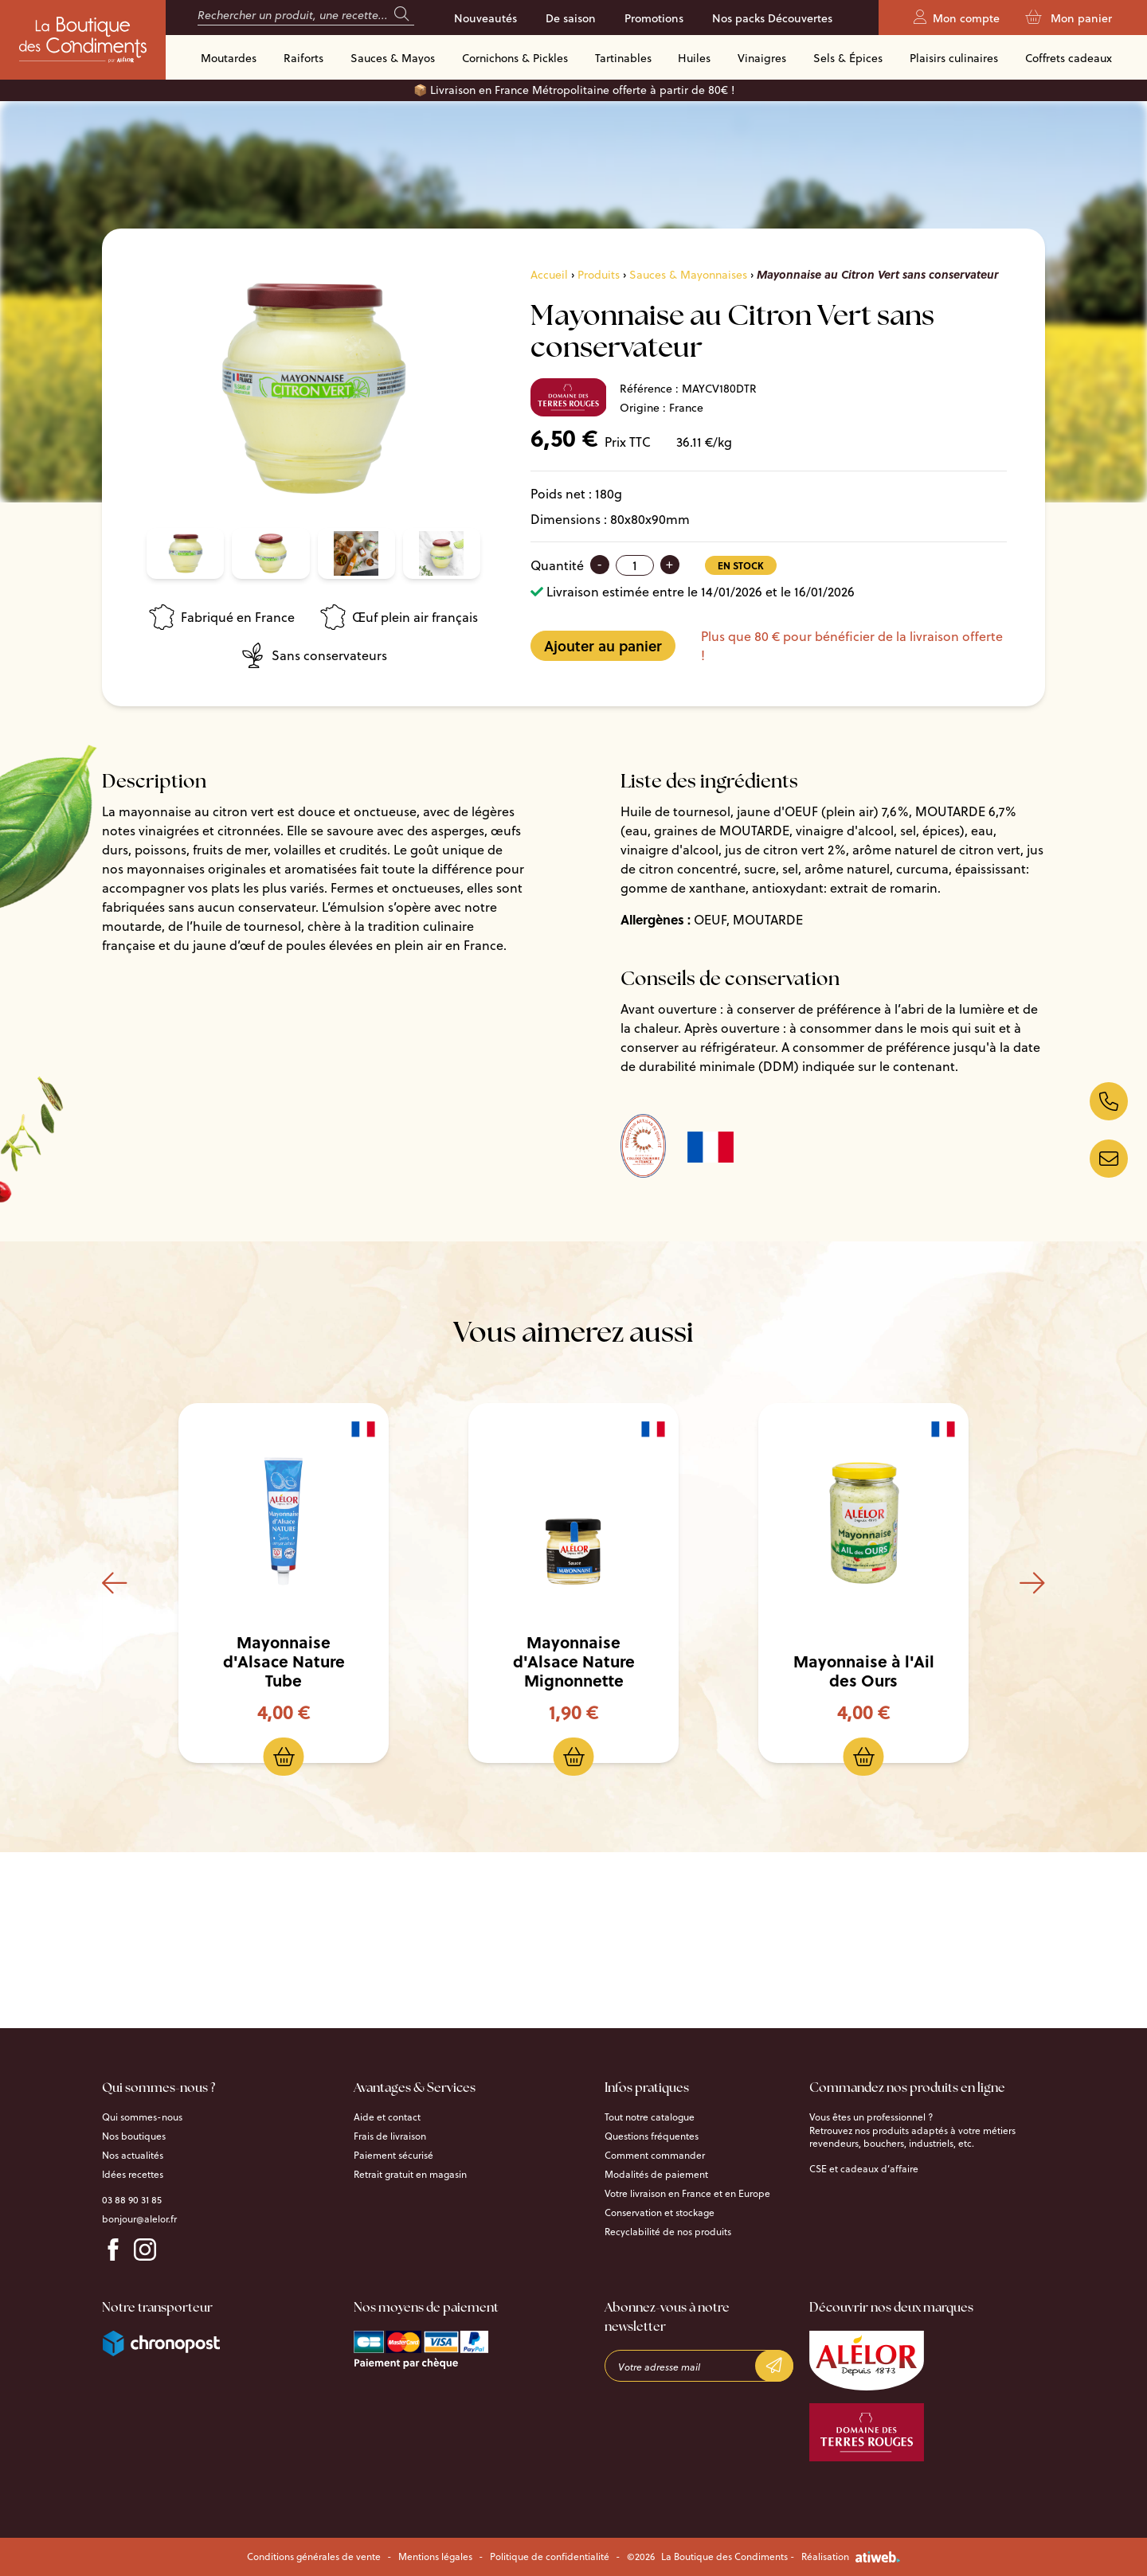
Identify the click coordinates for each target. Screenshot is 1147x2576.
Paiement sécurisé (393, 2155)
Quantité (557, 565)
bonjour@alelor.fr (139, 2219)
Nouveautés (485, 18)
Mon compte (957, 18)
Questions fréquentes (652, 2136)
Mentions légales (435, 2557)
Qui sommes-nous (142, 2117)
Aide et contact (387, 2117)
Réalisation (850, 2557)
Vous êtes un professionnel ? (871, 2117)
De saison (571, 18)
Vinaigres (762, 58)
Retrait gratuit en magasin (410, 2174)
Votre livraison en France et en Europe (687, 2193)
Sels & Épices (848, 58)
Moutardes (228, 58)
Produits (598, 275)
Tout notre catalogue (650, 2117)
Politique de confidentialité (549, 2557)
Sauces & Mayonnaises (688, 275)
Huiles (694, 58)
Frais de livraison (390, 2136)
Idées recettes (132, 2174)
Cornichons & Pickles (515, 58)
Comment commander (655, 2155)
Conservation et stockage (659, 2213)
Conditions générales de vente (314, 2557)
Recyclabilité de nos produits (668, 2232)
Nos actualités (132, 2155)
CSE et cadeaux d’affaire (863, 2169)
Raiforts (303, 58)
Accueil (549, 275)
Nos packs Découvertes (772, 18)
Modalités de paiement (656, 2174)
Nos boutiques (134, 2136)
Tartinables (623, 58)
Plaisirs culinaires (954, 58)
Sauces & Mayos (392, 58)
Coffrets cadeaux (1068, 58)
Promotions (653, 18)
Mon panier (1068, 18)
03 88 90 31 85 (132, 2200)
